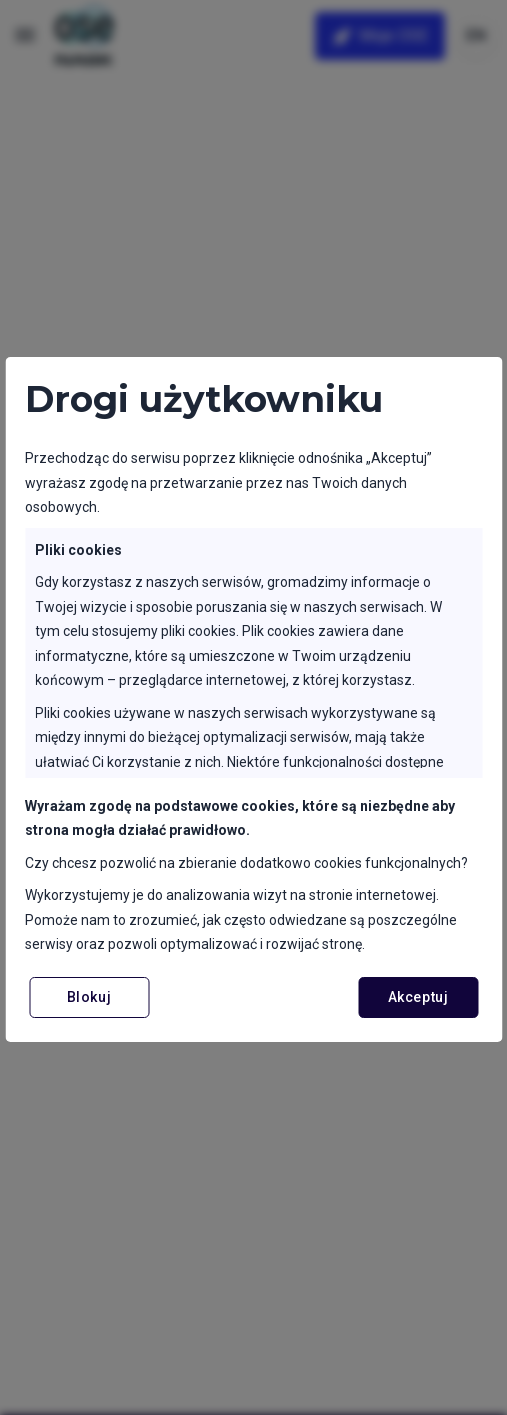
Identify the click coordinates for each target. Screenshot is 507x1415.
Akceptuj (418, 997)
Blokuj (89, 997)
